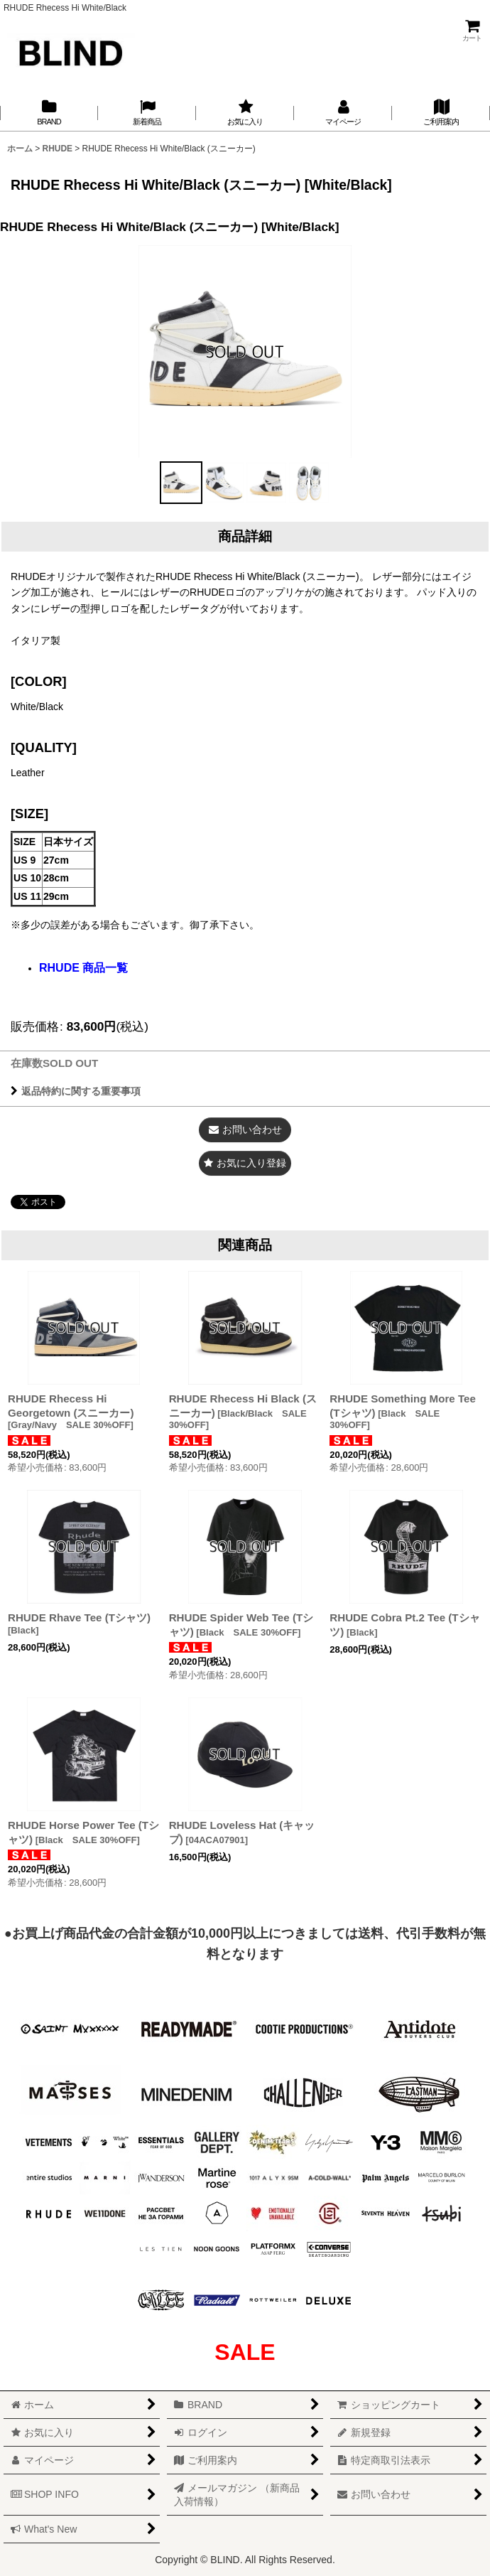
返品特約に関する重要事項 (76, 1091)
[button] (181, 482)
